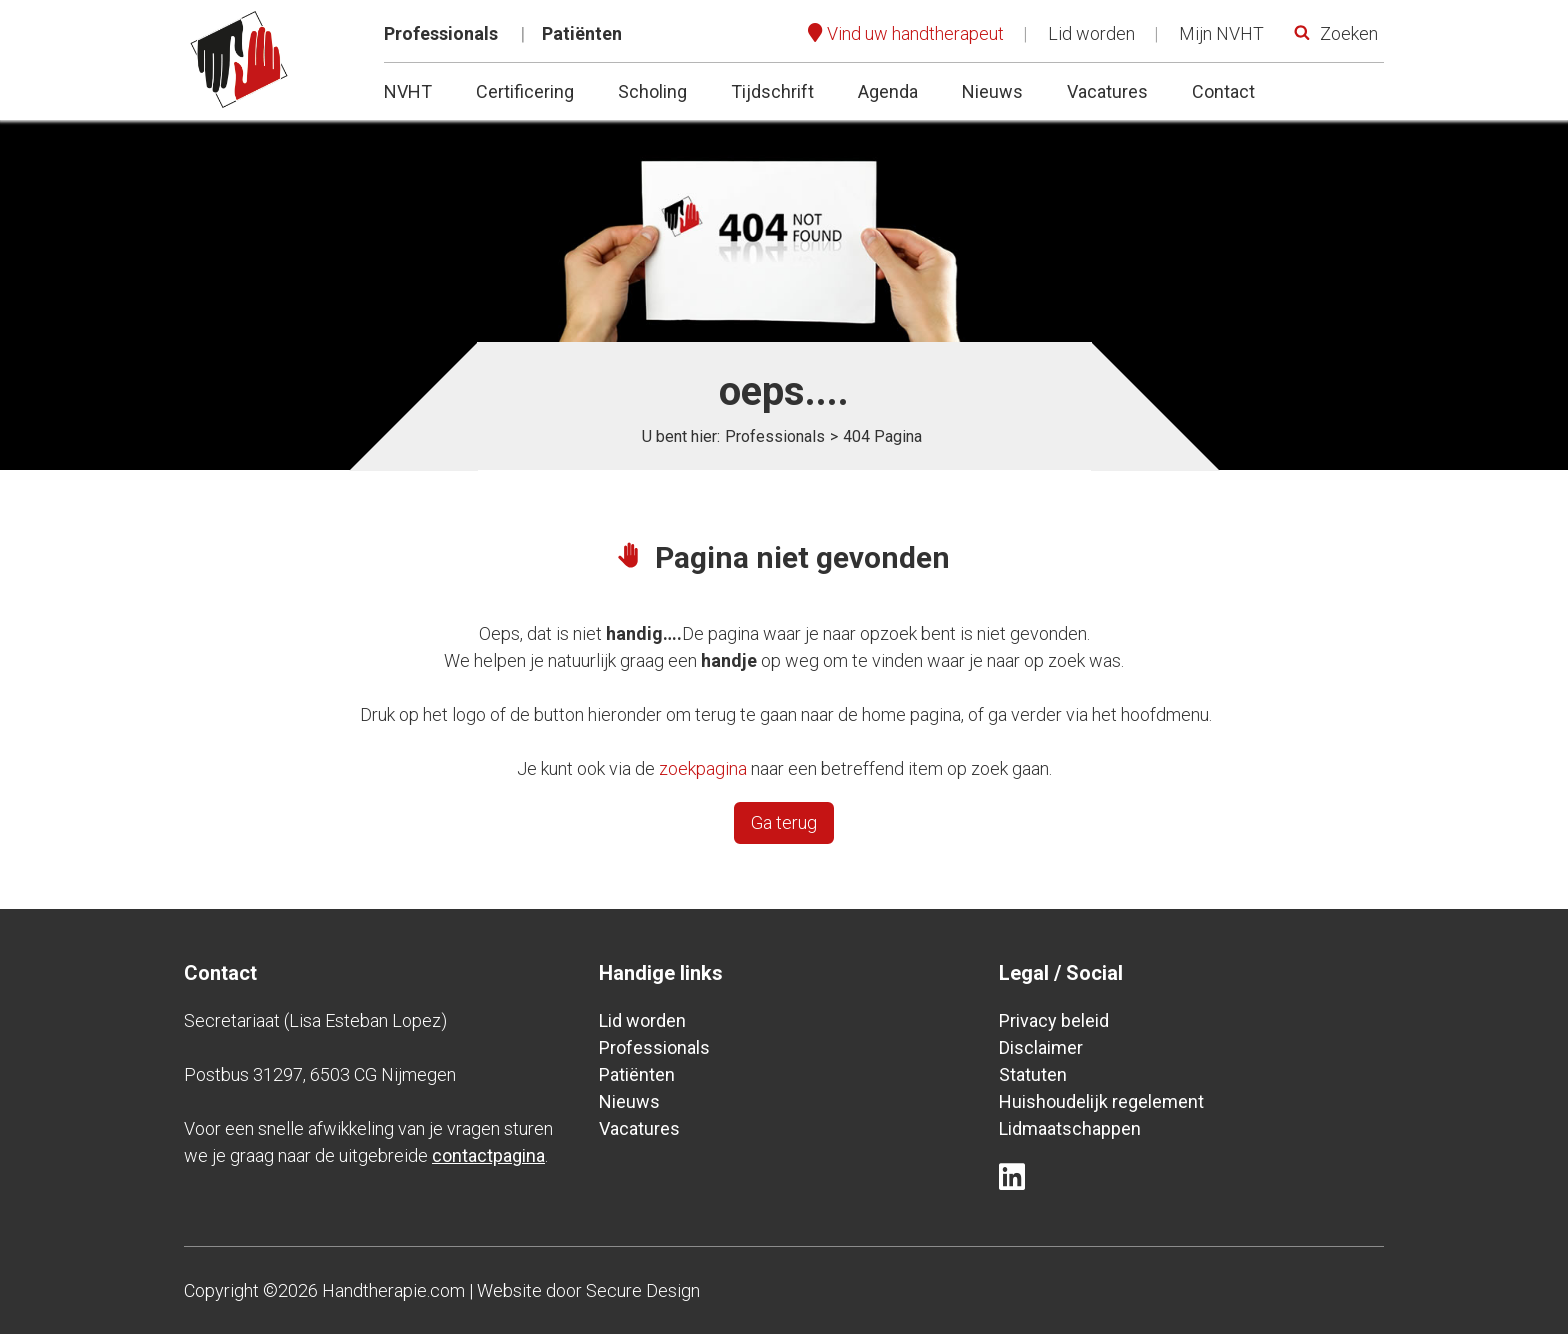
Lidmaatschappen (1070, 1128)
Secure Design (643, 1290)
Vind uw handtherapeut (915, 33)
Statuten (1033, 1074)
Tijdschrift (772, 91)
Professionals (441, 33)
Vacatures (1107, 91)
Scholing (652, 91)
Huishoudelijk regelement (1101, 1101)
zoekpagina (703, 768)
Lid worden (1091, 33)
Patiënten (582, 33)
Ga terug (784, 822)
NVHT (408, 91)
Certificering (525, 91)
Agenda (888, 91)
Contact (1223, 91)
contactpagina (488, 1155)
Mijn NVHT (1221, 33)
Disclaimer (1041, 1047)
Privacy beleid (1054, 1020)
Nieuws (992, 91)
